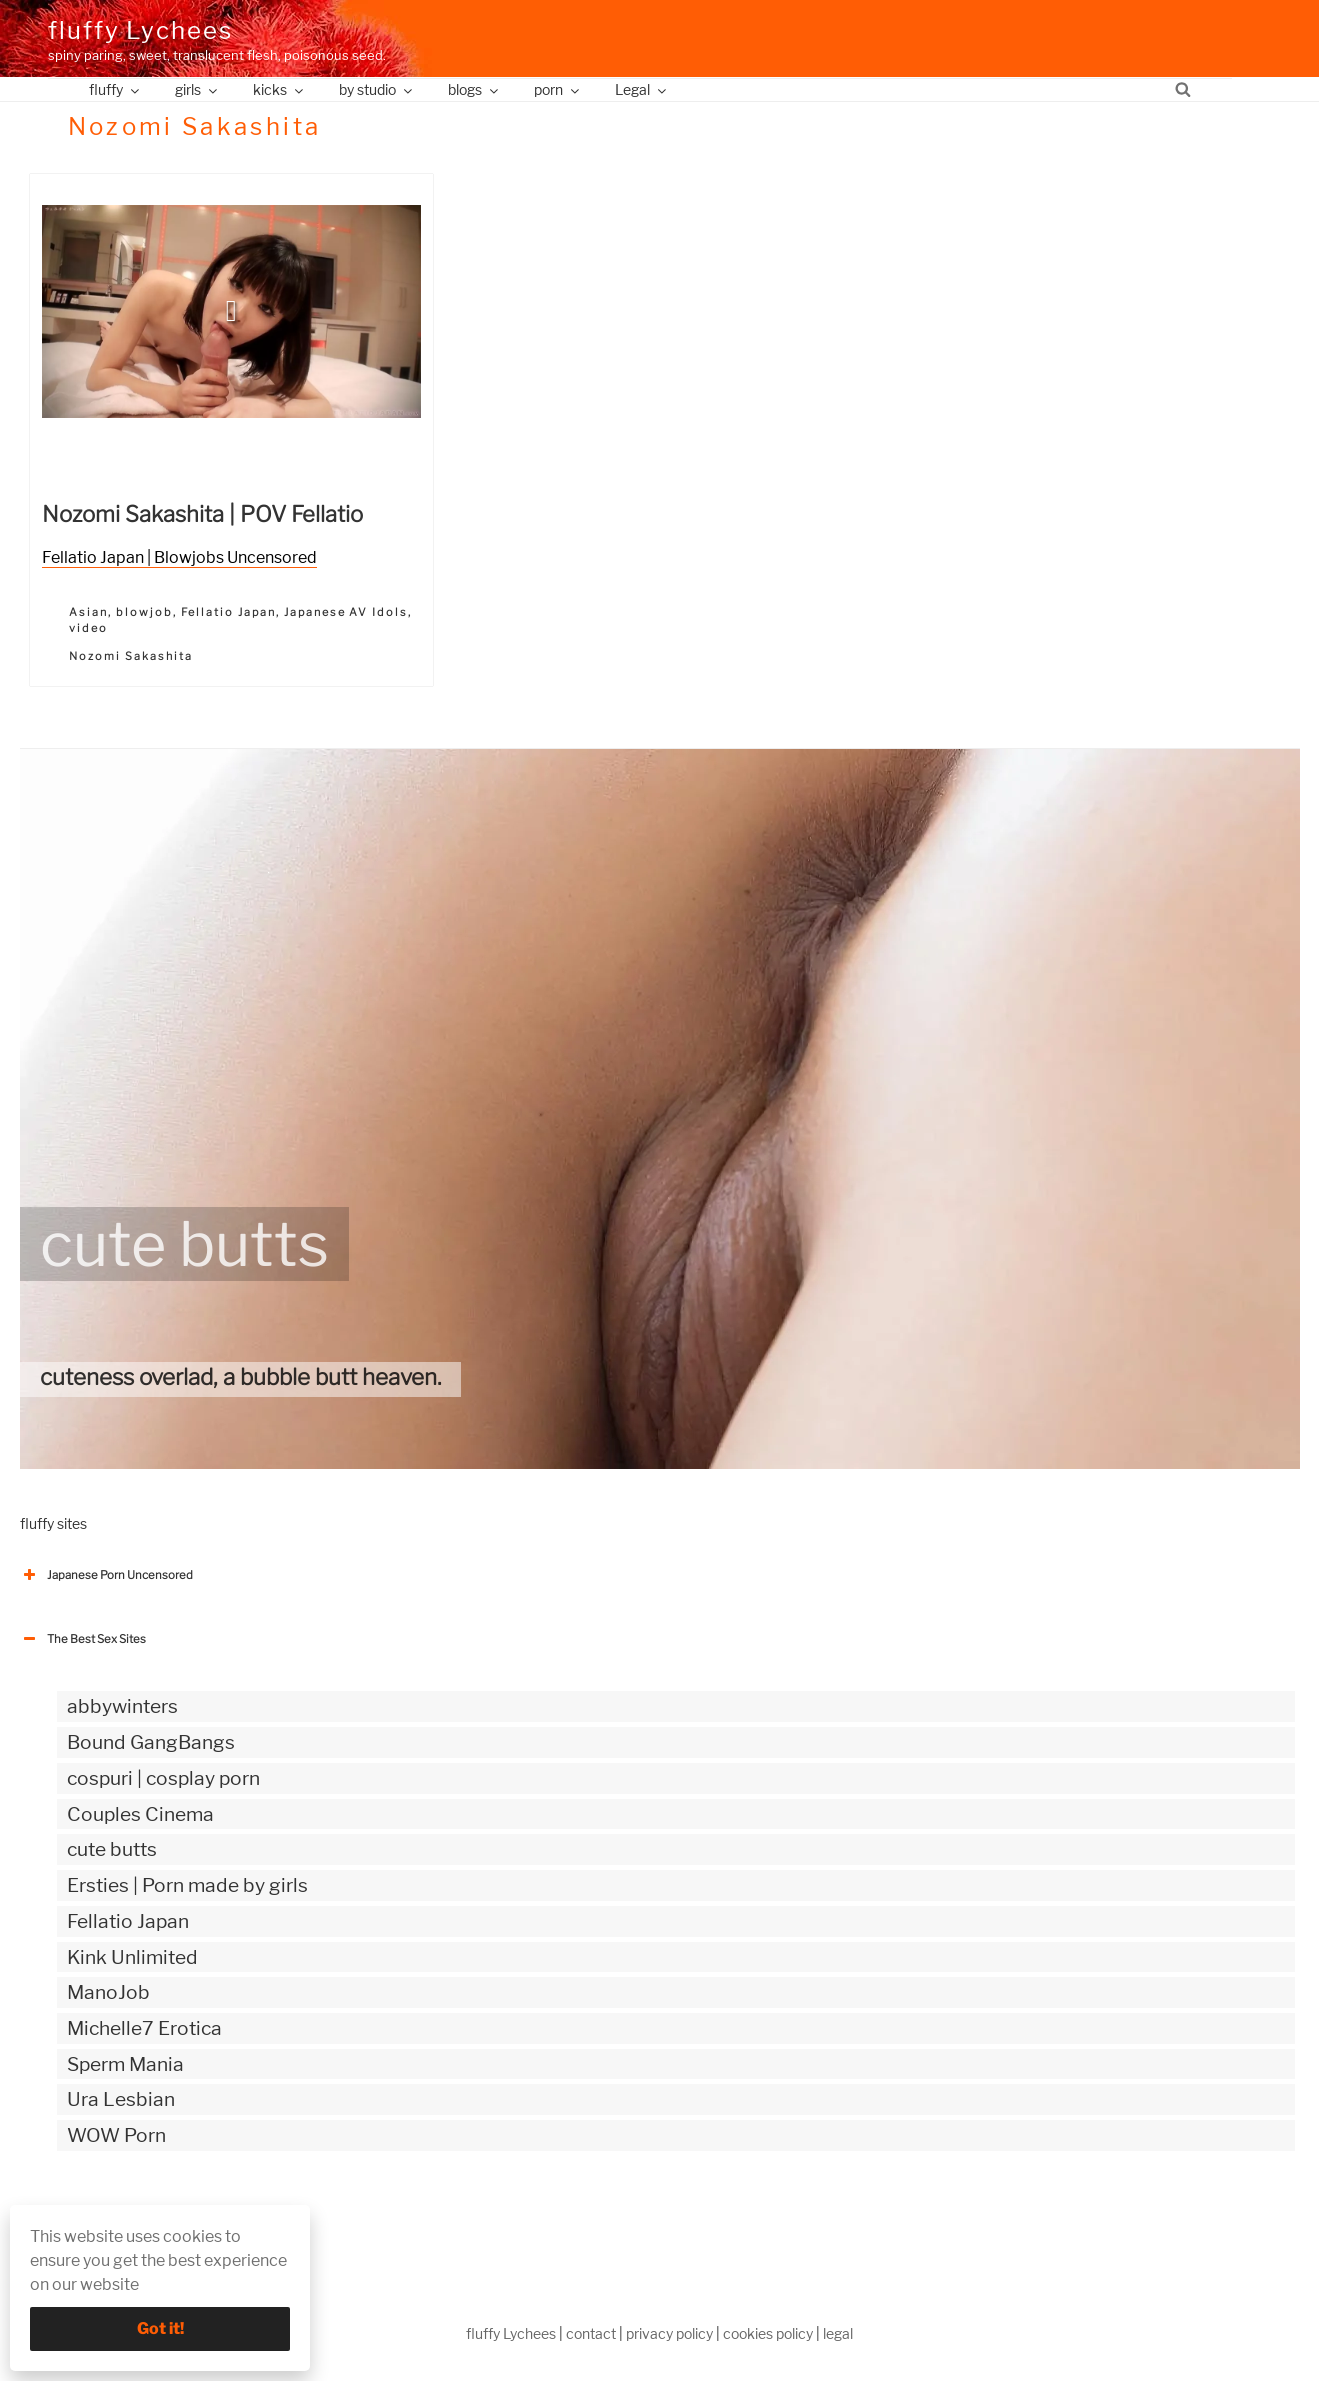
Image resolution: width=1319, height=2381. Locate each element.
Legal (642, 89)
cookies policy (768, 2333)
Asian (88, 612)
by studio (377, 89)
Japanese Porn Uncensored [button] (106, 1575)
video (88, 628)
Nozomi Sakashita (131, 656)
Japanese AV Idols (346, 612)
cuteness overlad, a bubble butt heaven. (240, 1377)
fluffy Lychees (140, 30)
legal (838, 2333)
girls (197, 89)
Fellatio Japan (228, 612)
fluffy (115, 89)
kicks (279, 89)
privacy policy (669, 2333)
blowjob (144, 612)
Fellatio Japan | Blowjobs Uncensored (179, 557)
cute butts (184, 1244)
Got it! (160, 2328)
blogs (474, 89)
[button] (231, 311)
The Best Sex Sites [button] (83, 1639)
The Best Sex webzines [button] (95, 2218)
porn (558, 89)
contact (591, 2333)
